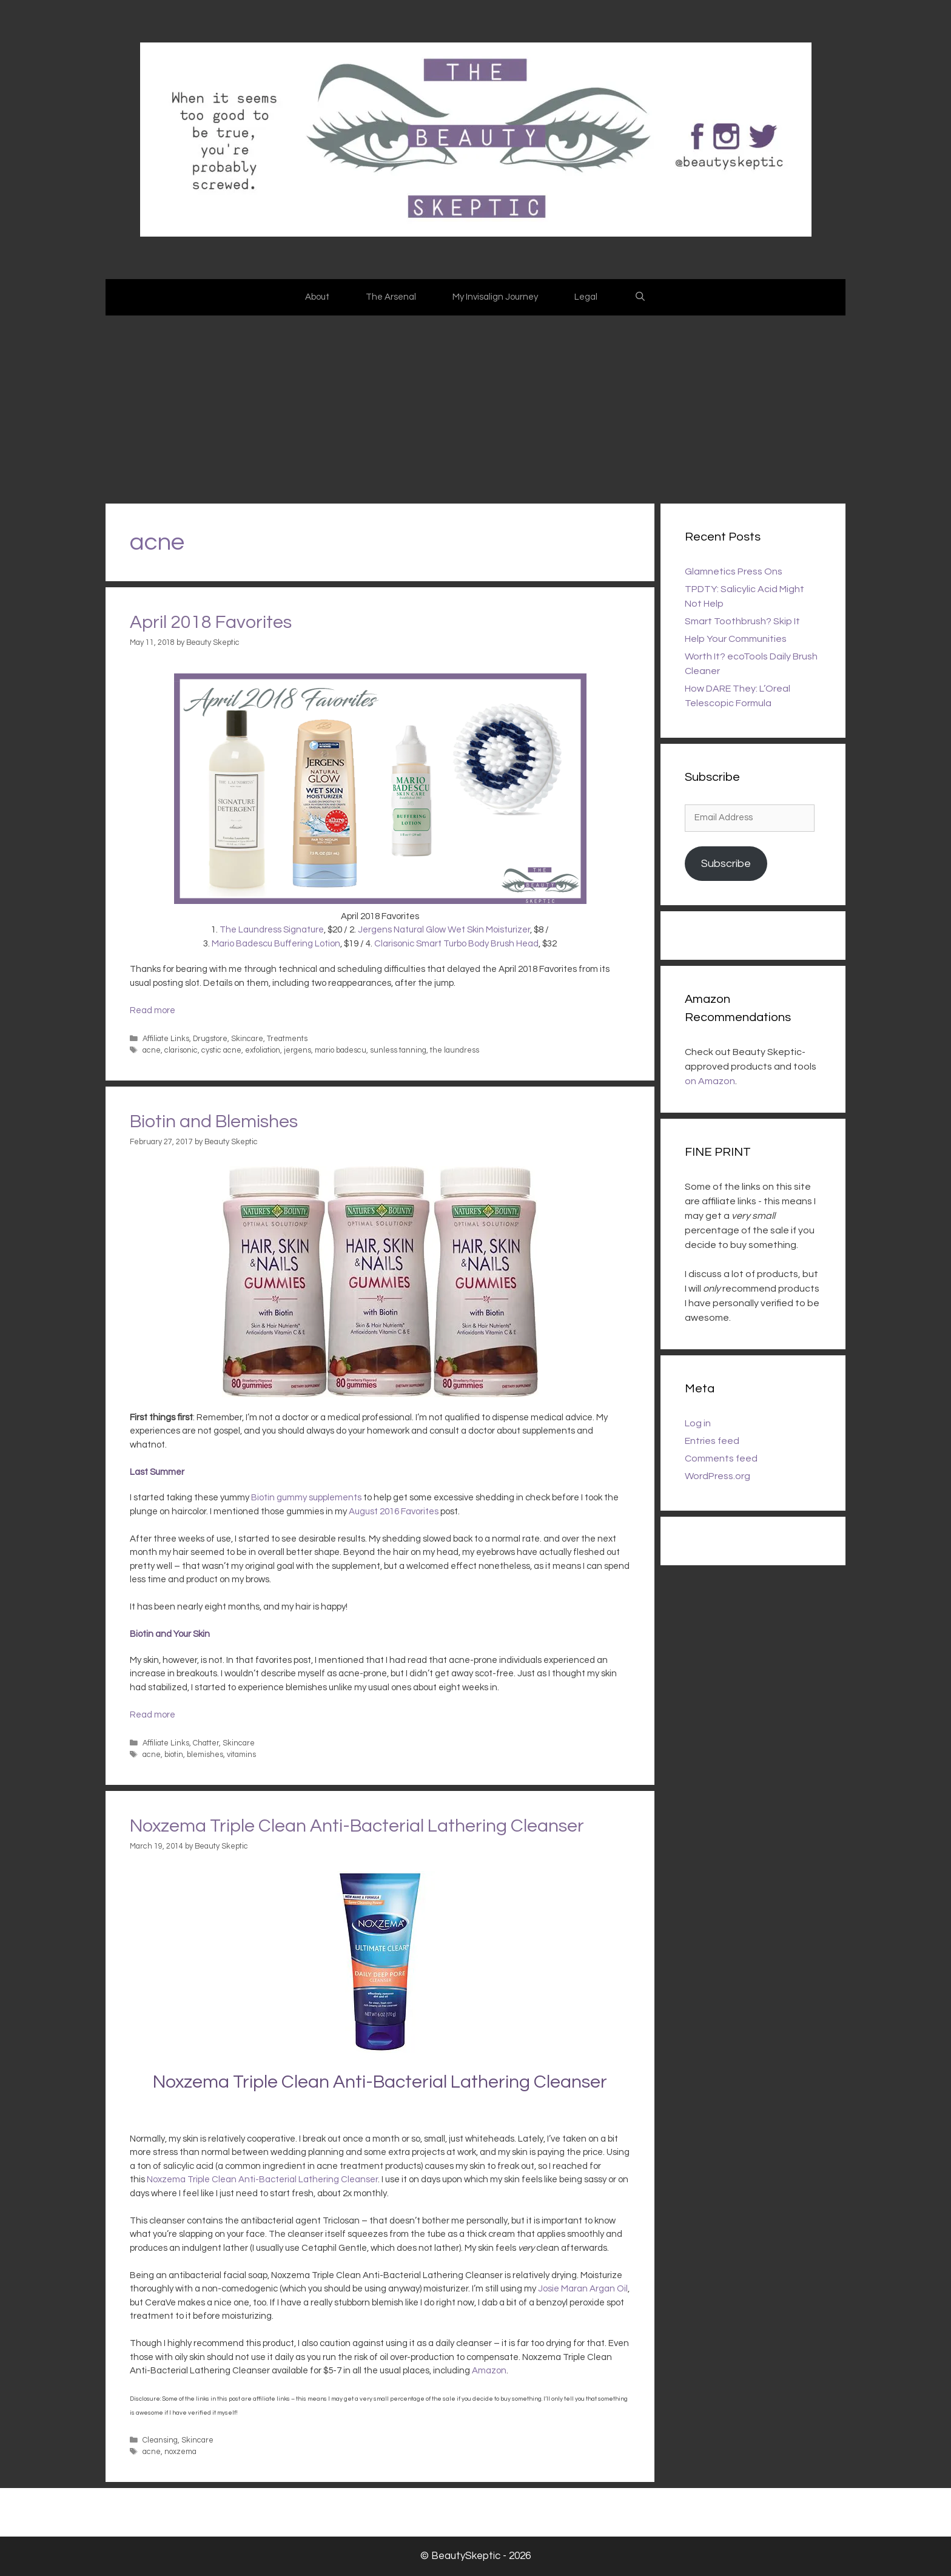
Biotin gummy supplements (306, 1497)
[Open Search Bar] (640, 297)
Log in (698, 1423)
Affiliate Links (166, 1039)
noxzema (180, 2452)
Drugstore (210, 1039)
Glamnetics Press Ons (733, 571)
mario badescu (340, 1050)
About (317, 297)
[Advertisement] (475, 406)
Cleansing (160, 2440)
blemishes (205, 1755)
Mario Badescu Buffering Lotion (276, 943)
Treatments (287, 1039)
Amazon (489, 2370)
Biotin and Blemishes (214, 1121)
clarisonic (181, 1050)
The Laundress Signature (272, 929)
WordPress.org (717, 1476)
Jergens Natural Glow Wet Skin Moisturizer (444, 929)
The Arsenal (391, 297)
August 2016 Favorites (394, 1511)
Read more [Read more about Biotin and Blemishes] (152, 1714)
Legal (585, 297)
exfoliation (262, 1050)
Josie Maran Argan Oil (583, 2288)
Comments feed (721, 1458)
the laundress (454, 1050)
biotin (173, 1755)
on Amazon (710, 1081)
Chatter (206, 1743)
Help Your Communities (736, 639)
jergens (297, 1050)
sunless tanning (398, 1050)
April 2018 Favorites (211, 622)
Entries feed (712, 1441)
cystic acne (221, 1050)
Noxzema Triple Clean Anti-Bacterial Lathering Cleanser (357, 1825)
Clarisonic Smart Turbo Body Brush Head (456, 943)
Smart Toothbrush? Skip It (742, 621)
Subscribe (726, 863)
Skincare (247, 1039)
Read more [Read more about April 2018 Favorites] (152, 1010)
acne (152, 1050)
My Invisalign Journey (495, 297)
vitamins (241, 1755)
